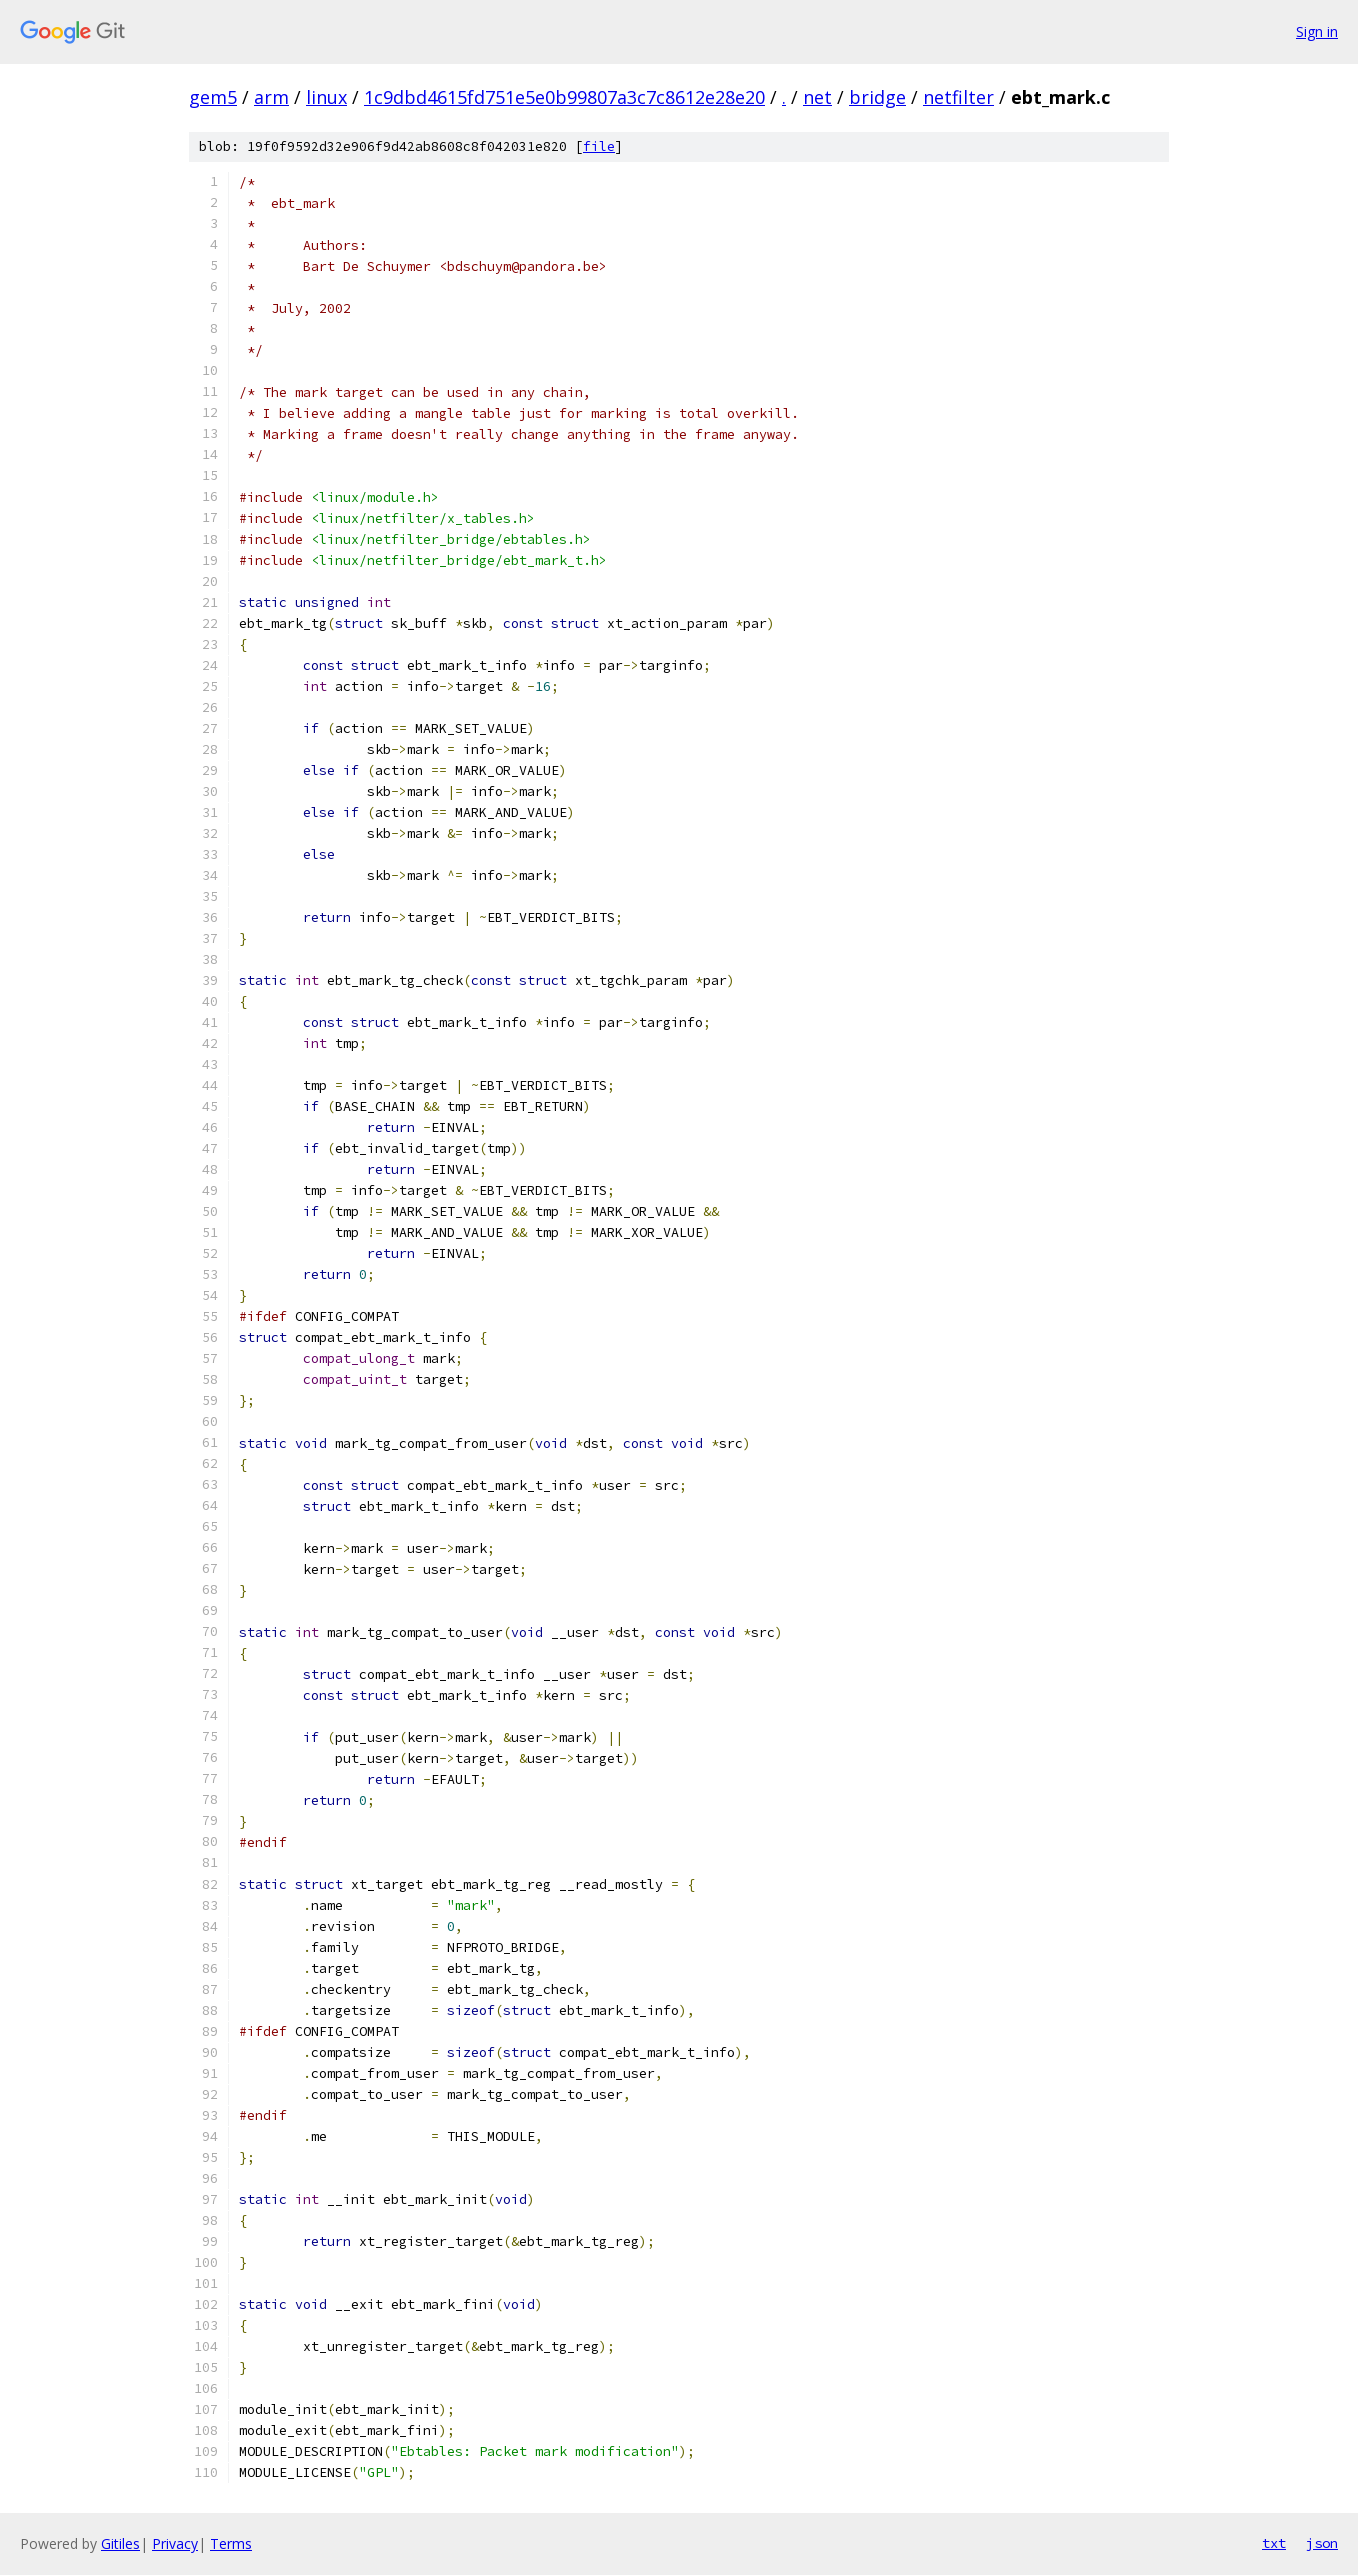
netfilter (958, 97)
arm (271, 97)
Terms (231, 2543)
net (817, 97)
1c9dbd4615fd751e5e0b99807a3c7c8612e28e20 (564, 97)
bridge (877, 97)
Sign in (1317, 31)
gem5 (213, 97)
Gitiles (120, 2543)
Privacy (175, 2543)
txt (1274, 2543)
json (1322, 2543)
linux (326, 97)
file (599, 146)
